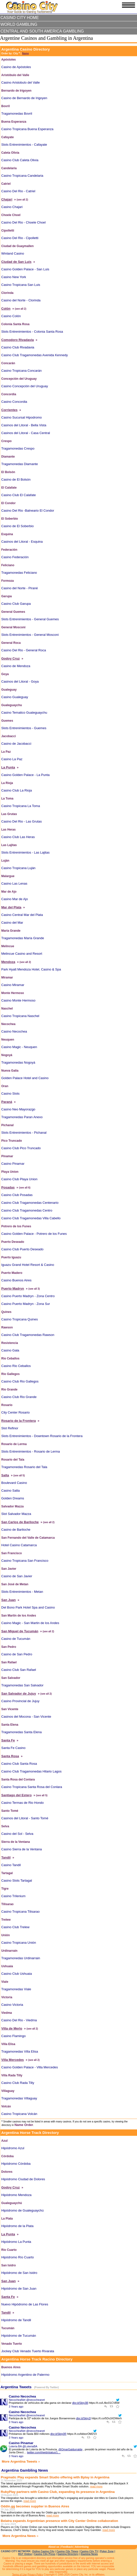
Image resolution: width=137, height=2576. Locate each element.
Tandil (6, 1857)
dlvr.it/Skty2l (83, 2418)
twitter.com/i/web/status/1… (44, 2452)
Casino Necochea (22, 2396)
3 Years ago (16, 2406)
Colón (6, 308)
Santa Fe (8, 1740)
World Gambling (19, 24)
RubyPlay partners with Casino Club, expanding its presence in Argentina (58, 2492)
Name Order (24, 2125)
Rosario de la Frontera (18, 1421)
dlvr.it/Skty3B (80, 2402)
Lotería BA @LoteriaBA (23, 2446)
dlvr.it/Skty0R (58, 2433)
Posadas (8, 1187)
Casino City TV (89, 2551)
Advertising (82, 2546)
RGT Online (25, 2554)
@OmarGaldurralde (70, 2449)
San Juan (8, 1600)
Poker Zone (106, 2551)
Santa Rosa (10, 1756)
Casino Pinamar (21, 2443)
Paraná (6, 1102)
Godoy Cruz (10, 658)
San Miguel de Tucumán (19, 1631)
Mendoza (8, 962)
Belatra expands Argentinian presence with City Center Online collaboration (59, 2521)
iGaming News (89, 2554)
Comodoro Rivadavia (17, 340)
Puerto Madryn (12, 1288)
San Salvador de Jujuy (18, 1693)
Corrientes (9, 410)
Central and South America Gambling (42, 31)
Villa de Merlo (11, 2028)
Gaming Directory (67, 2554)
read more (96, 2486)
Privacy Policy (35, 2574)
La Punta (8, 767)
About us (53, 2546)
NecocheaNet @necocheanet (27, 2399)
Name (25, 53)
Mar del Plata (11, 907)
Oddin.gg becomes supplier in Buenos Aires (35, 2506)
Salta (5, 1475)
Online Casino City (43, 2551)
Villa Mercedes (12, 2060)
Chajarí (6, 199)
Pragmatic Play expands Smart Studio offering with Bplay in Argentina (55, 2477)
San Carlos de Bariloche (20, 1522)
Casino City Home (20, 18)
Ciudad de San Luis (16, 262)
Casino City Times (67, 2551)
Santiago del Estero (16, 1795)
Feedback (67, 2546)
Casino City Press (44, 2554)
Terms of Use (19, 2574)
